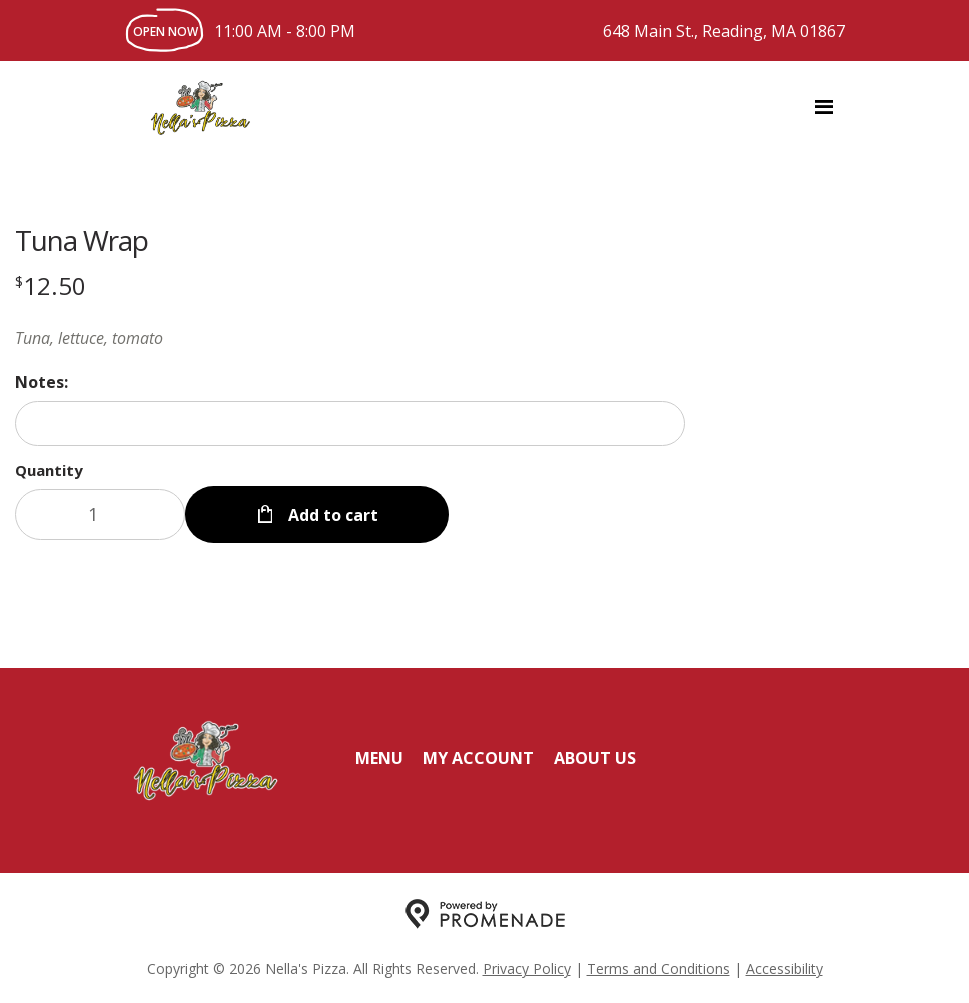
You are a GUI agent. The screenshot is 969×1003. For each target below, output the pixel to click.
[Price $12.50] (50, 285)
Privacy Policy (527, 968)
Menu (379, 758)
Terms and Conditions (658, 968)
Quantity (49, 470)
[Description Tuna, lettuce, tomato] (350, 338)
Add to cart (331, 514)
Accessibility (784, 968)
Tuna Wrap (81, 240)
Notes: (41, 382)
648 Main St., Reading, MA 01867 (724, 31)
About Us (595, 758)
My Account (478, 758)
